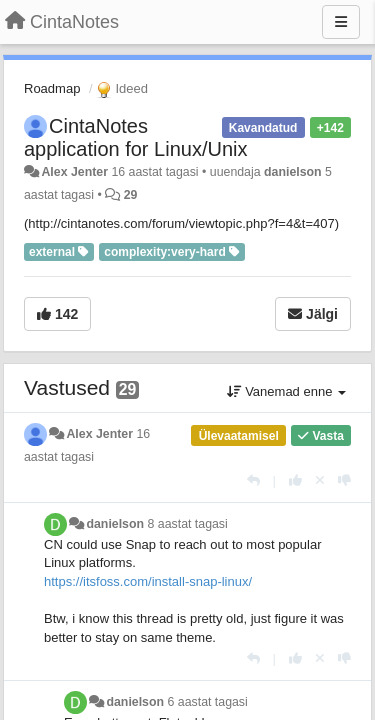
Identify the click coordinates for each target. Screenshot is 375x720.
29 (131, 195)
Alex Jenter (74, 172)
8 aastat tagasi (188, 524)
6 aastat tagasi (208, 702)
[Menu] (341, 22)
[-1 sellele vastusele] (344, 480)
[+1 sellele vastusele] (295, 480)
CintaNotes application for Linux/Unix (135, 137)
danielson (293, 172)
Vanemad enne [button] (286, 391)
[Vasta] (253, 480)
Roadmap (52, 88)
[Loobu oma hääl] (320, 480)
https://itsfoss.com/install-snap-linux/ (148, 581)
